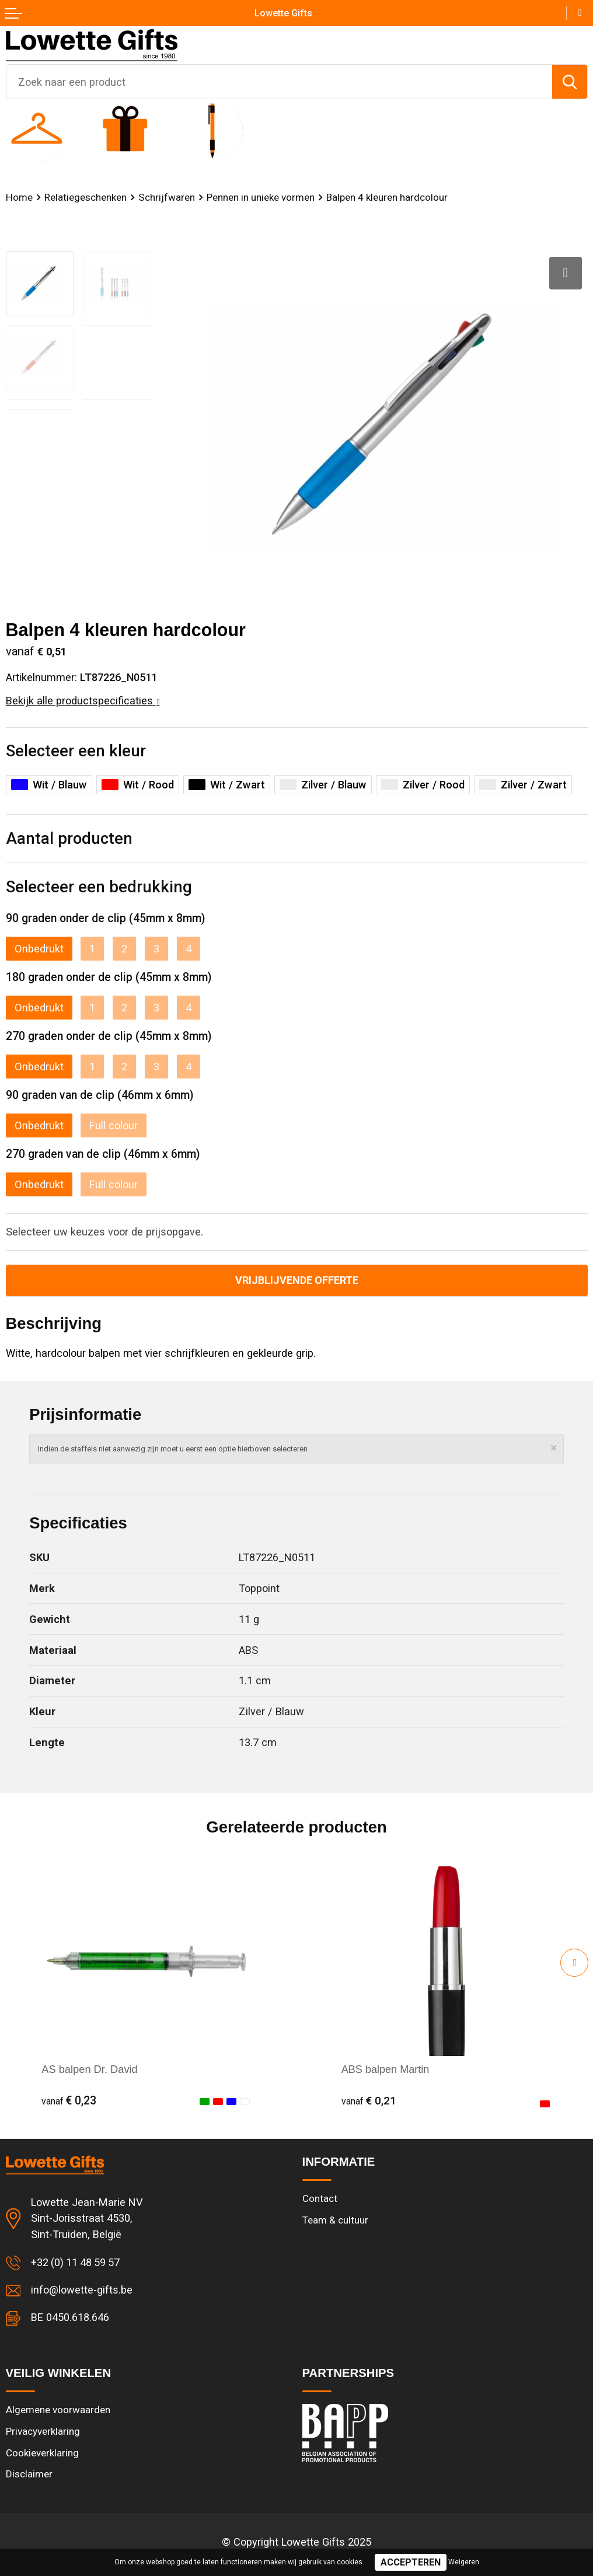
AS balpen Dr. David (89, 2070)
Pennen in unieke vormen (261, 197)
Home (19, 197)
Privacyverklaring (43, 2431)
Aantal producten (69, 838)
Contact (319, 2198)
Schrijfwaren (167, 197)
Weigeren (463, 2562)
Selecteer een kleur (76, 751)
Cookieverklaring (43, 2453)
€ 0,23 (68, 2100)
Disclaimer (29, 2474)
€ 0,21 (368, 2100)
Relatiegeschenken (85, 197)
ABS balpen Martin (385, 2070)
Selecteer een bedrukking (99, 887)
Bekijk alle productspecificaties (83, 700)
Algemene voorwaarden (58, 2410)
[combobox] (279, 82)
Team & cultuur (335, 2220)
